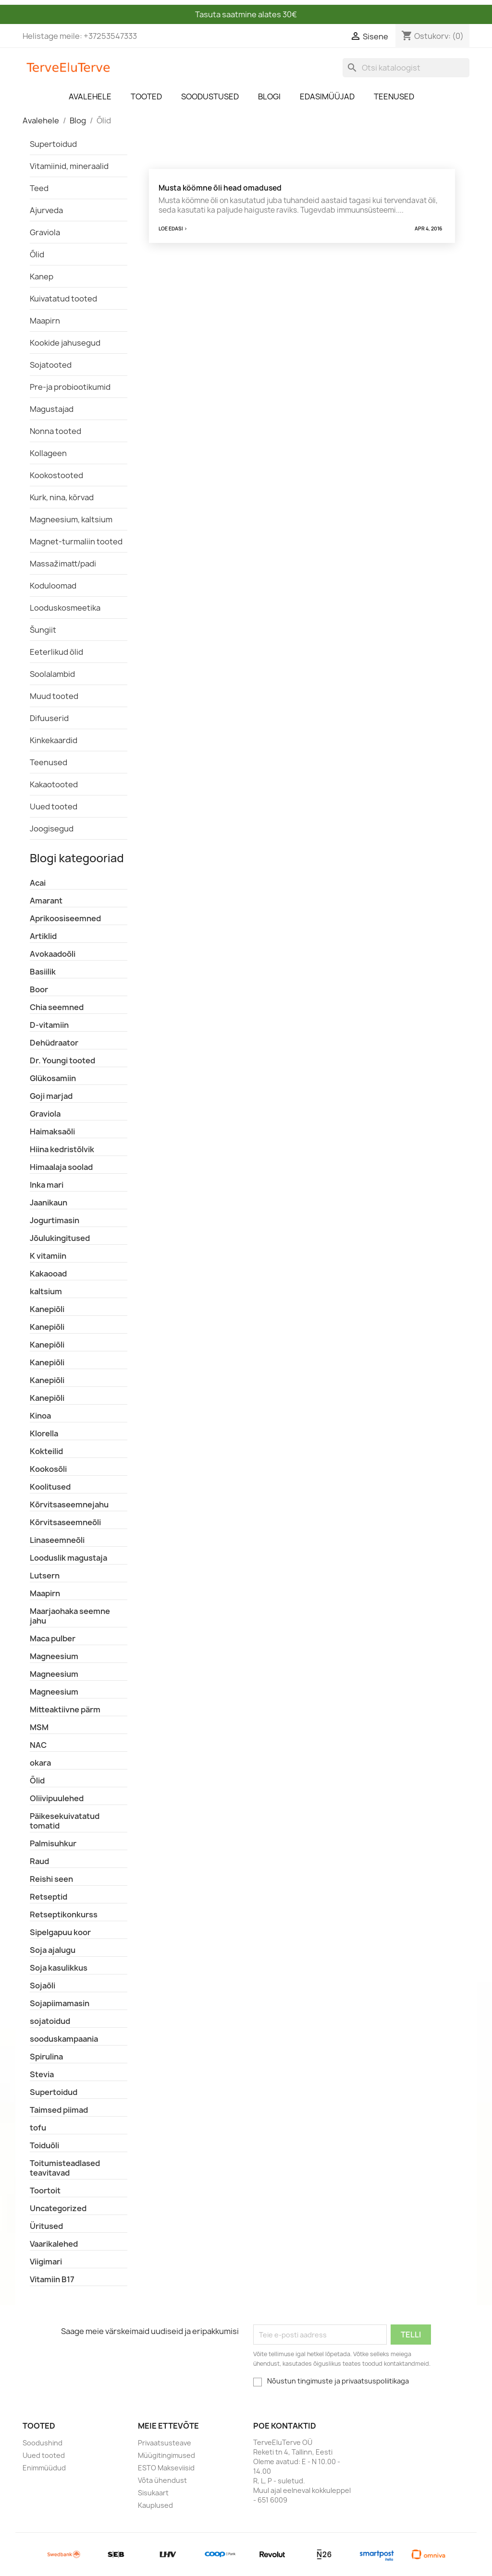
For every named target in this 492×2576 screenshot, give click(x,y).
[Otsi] (406, 67)
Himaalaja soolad (61, 1167)
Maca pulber (52, 1638)
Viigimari (46, 2261)
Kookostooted (56, 475)
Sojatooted (51, 365)
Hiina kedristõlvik (62, 1149)
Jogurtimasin (54, 1220)
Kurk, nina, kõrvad (62, 497)
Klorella (44, 1433)
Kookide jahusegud (65, 342)
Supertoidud (53, 144)
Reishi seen (51, 1879)
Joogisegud (52, 828)
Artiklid (43, 936)
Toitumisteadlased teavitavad (65, 2168)
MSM (39, 1727)
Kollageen (48, 453)
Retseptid (48, 1896)
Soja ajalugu (52, 1950)
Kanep (41, 276)
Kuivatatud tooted (63, 298)
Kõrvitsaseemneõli (65, 1522)
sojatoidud (50, 2021)
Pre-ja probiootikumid (70, 387)
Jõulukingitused (60, 1238)
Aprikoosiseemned (65, 918)
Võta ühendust (162, 2480)
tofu (38, 2127)
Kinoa (40, 1415)
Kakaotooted (54, 784)
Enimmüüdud (44, 2467)
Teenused (48, 762)
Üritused (46, 2226)
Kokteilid (46, 1451)
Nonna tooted (55, 431)
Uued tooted (53, 806)
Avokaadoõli (52, 954)
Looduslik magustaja (68, 1558)
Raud (39, 1861)
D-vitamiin (49, 1025)
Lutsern (45, 1575)
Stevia (42, 2074)
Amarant (46, 900)
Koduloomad (53, 585)
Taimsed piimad (59, 2110)
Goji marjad (51, 1096)
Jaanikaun (48, 1202)
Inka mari (46, 1185)
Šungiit (43, 630)
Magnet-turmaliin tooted (76, 541)
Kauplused (155, 2505)
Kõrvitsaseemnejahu (69, 1504)
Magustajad (52, 409)
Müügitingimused (166, 2455)
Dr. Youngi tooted (62, 1060)
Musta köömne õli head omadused (220, 188)
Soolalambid (52, 674)
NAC (38, 1745)
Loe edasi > (173, 228)
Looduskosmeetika (65, 607)
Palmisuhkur (53, 1843)
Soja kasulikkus (58, 1967)
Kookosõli (48, 1469)
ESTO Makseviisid (166, 2467)
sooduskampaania (64, 2039)
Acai (38, 883)
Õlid (37, 254)
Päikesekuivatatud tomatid (64, 1821)
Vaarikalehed (54, 2244)
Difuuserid (49, 718)
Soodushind (42, 2442)
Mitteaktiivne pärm (65, 1709)
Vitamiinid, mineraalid (69, 166)
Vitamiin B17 (52, 2279)
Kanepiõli (47, 1309)
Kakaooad (48, 1273)
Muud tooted (54, 696)
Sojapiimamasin (59, 2003)
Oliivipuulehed (57, 1798)
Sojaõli (42, 1985)
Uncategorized (58, 2208)
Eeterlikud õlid (56, 652)
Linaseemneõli (57, 1540)
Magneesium (54, 1656)
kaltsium (46, 1291)
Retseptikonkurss (64, 1914)
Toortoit (45, 2190)
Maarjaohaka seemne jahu (70, 1616)
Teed (39, 188)
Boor (39, 989)
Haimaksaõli (52, 1131)
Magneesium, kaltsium (71, 519)
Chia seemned (57, 1007)
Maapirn (45, 320)
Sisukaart (153, 2492)
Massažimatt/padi (63, 563)
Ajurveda (46, 210)
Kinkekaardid (53, 740)
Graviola (45, 232)
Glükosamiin (53, 1078)
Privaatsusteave (164, 2442)
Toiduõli (44, 2145)
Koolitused (50, 1486)
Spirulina (46, 2056)
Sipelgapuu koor (60, 1932)
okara (40, 1762)
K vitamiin (48, 1256)
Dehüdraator (54, 1042)
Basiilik (43, 971)
